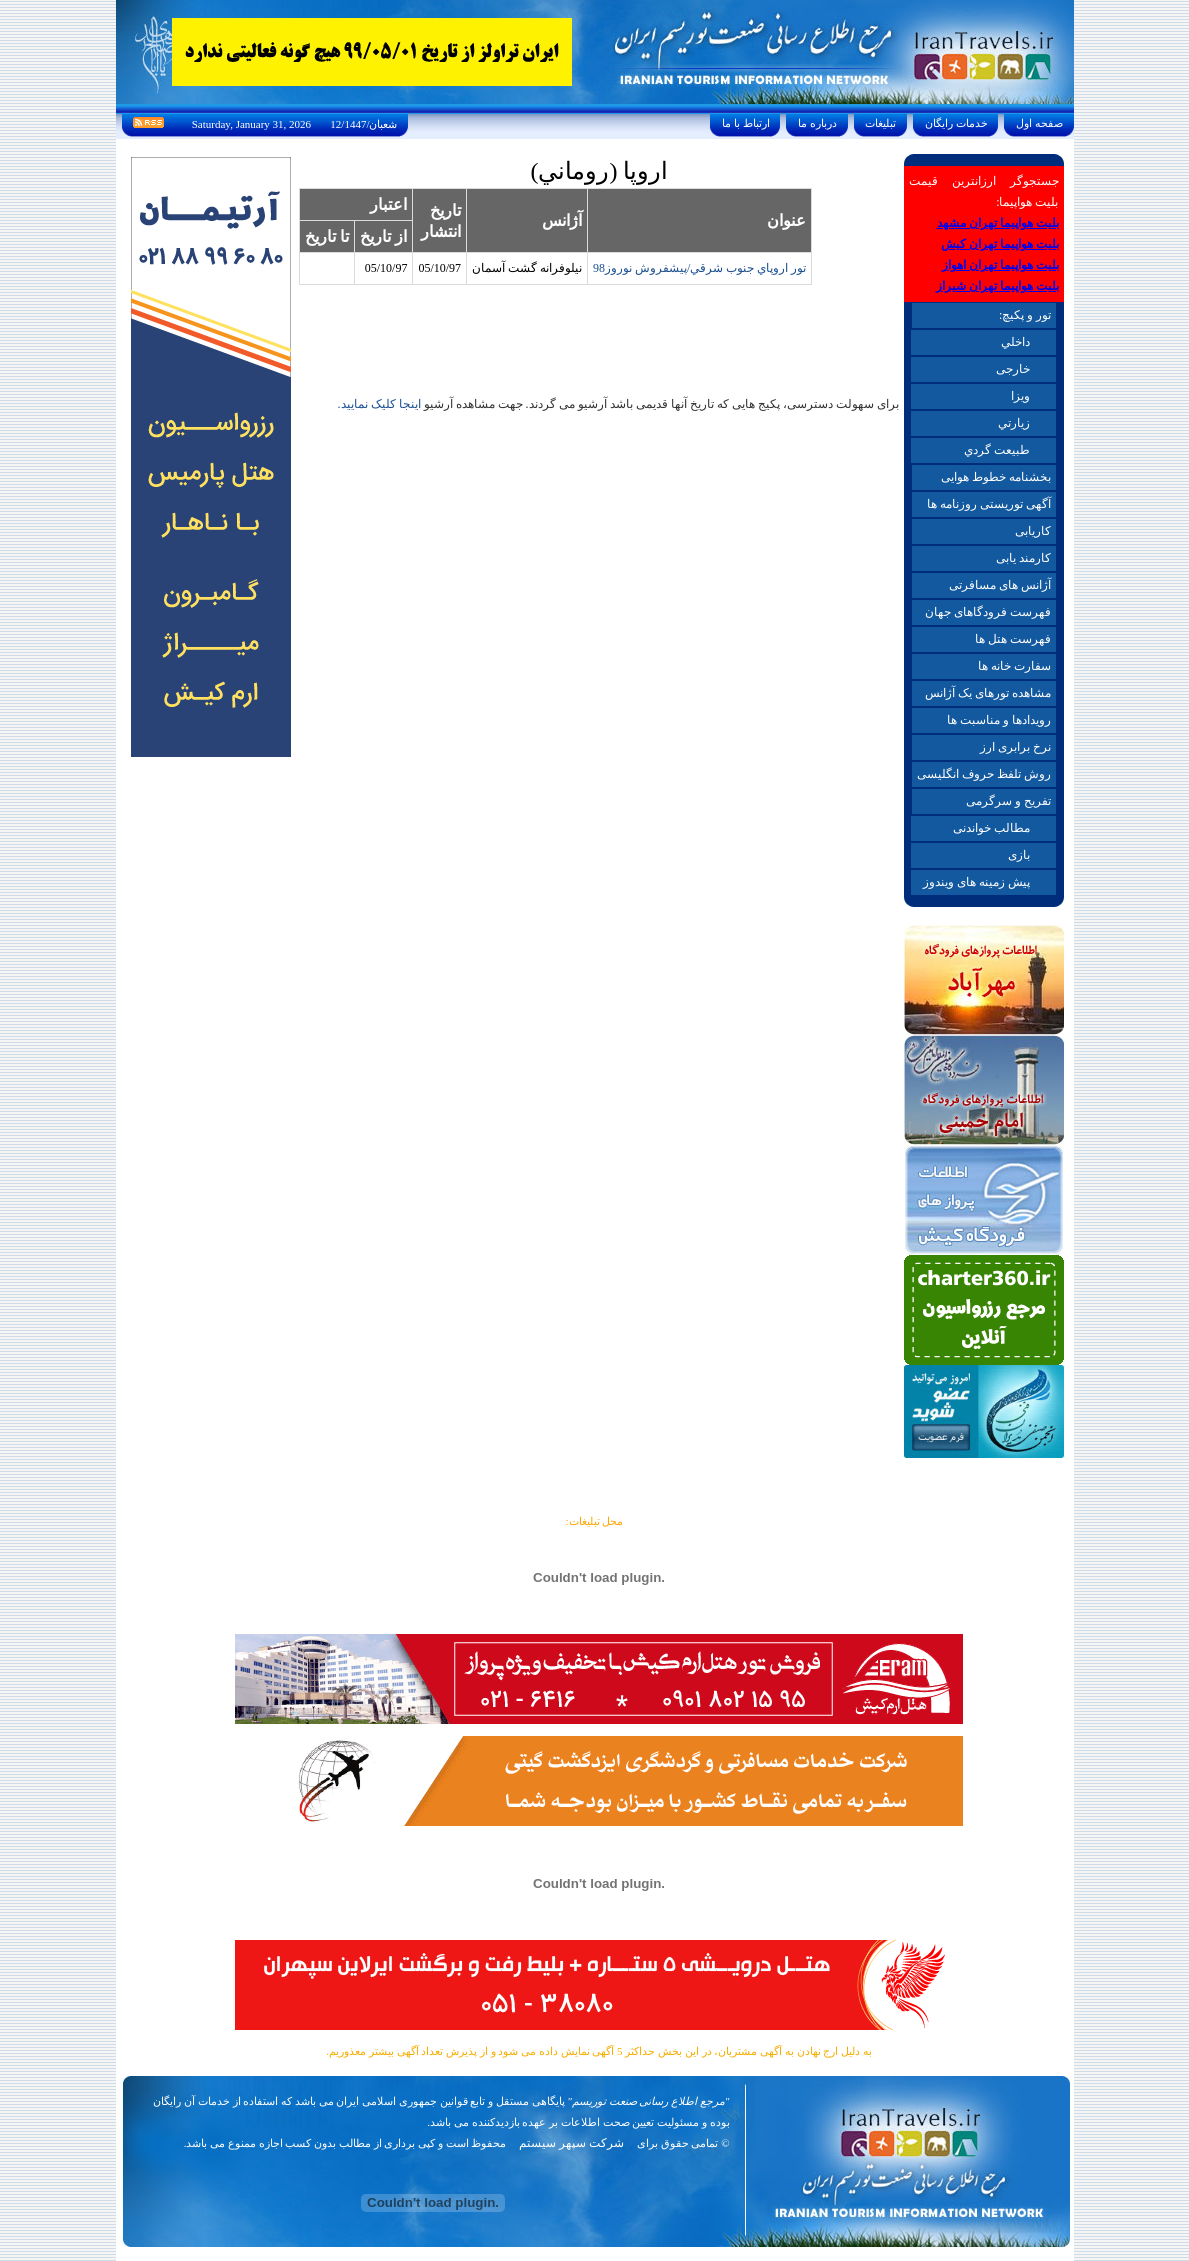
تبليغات (881, 123)
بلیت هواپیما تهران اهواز (1000, 265)
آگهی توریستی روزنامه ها (989, 504)
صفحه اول (1039, 123)
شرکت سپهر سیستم (571, 2143)
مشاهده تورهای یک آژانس (988, 693)
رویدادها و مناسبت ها (999, 720)
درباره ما (817, 123)
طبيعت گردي (997, 450)
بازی (1019, 855)
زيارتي (1014, 423)
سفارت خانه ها (1014, 666)
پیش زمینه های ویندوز (976, 882)
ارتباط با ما (745, 123)
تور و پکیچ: (1025, 315)
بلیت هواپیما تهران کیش (1000, 244)
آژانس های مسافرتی (1000, 585)
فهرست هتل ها (1013, 639)
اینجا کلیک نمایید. (379, 404)
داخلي (1015, 342)
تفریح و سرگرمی (1008, 801)
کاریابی (1033, 531)
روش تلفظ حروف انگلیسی (984, 774)
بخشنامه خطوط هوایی (996, 477)
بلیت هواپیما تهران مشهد (998, 223)
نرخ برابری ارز (1015, 747)
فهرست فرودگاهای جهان (988, 612)
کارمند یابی (1023, 558)
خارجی (1013, 369)
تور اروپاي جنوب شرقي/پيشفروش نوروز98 (699, 268)
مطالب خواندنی (991, 828)
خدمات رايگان (956, 123)
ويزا (1020, 396)
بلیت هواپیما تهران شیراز (997, 286)
